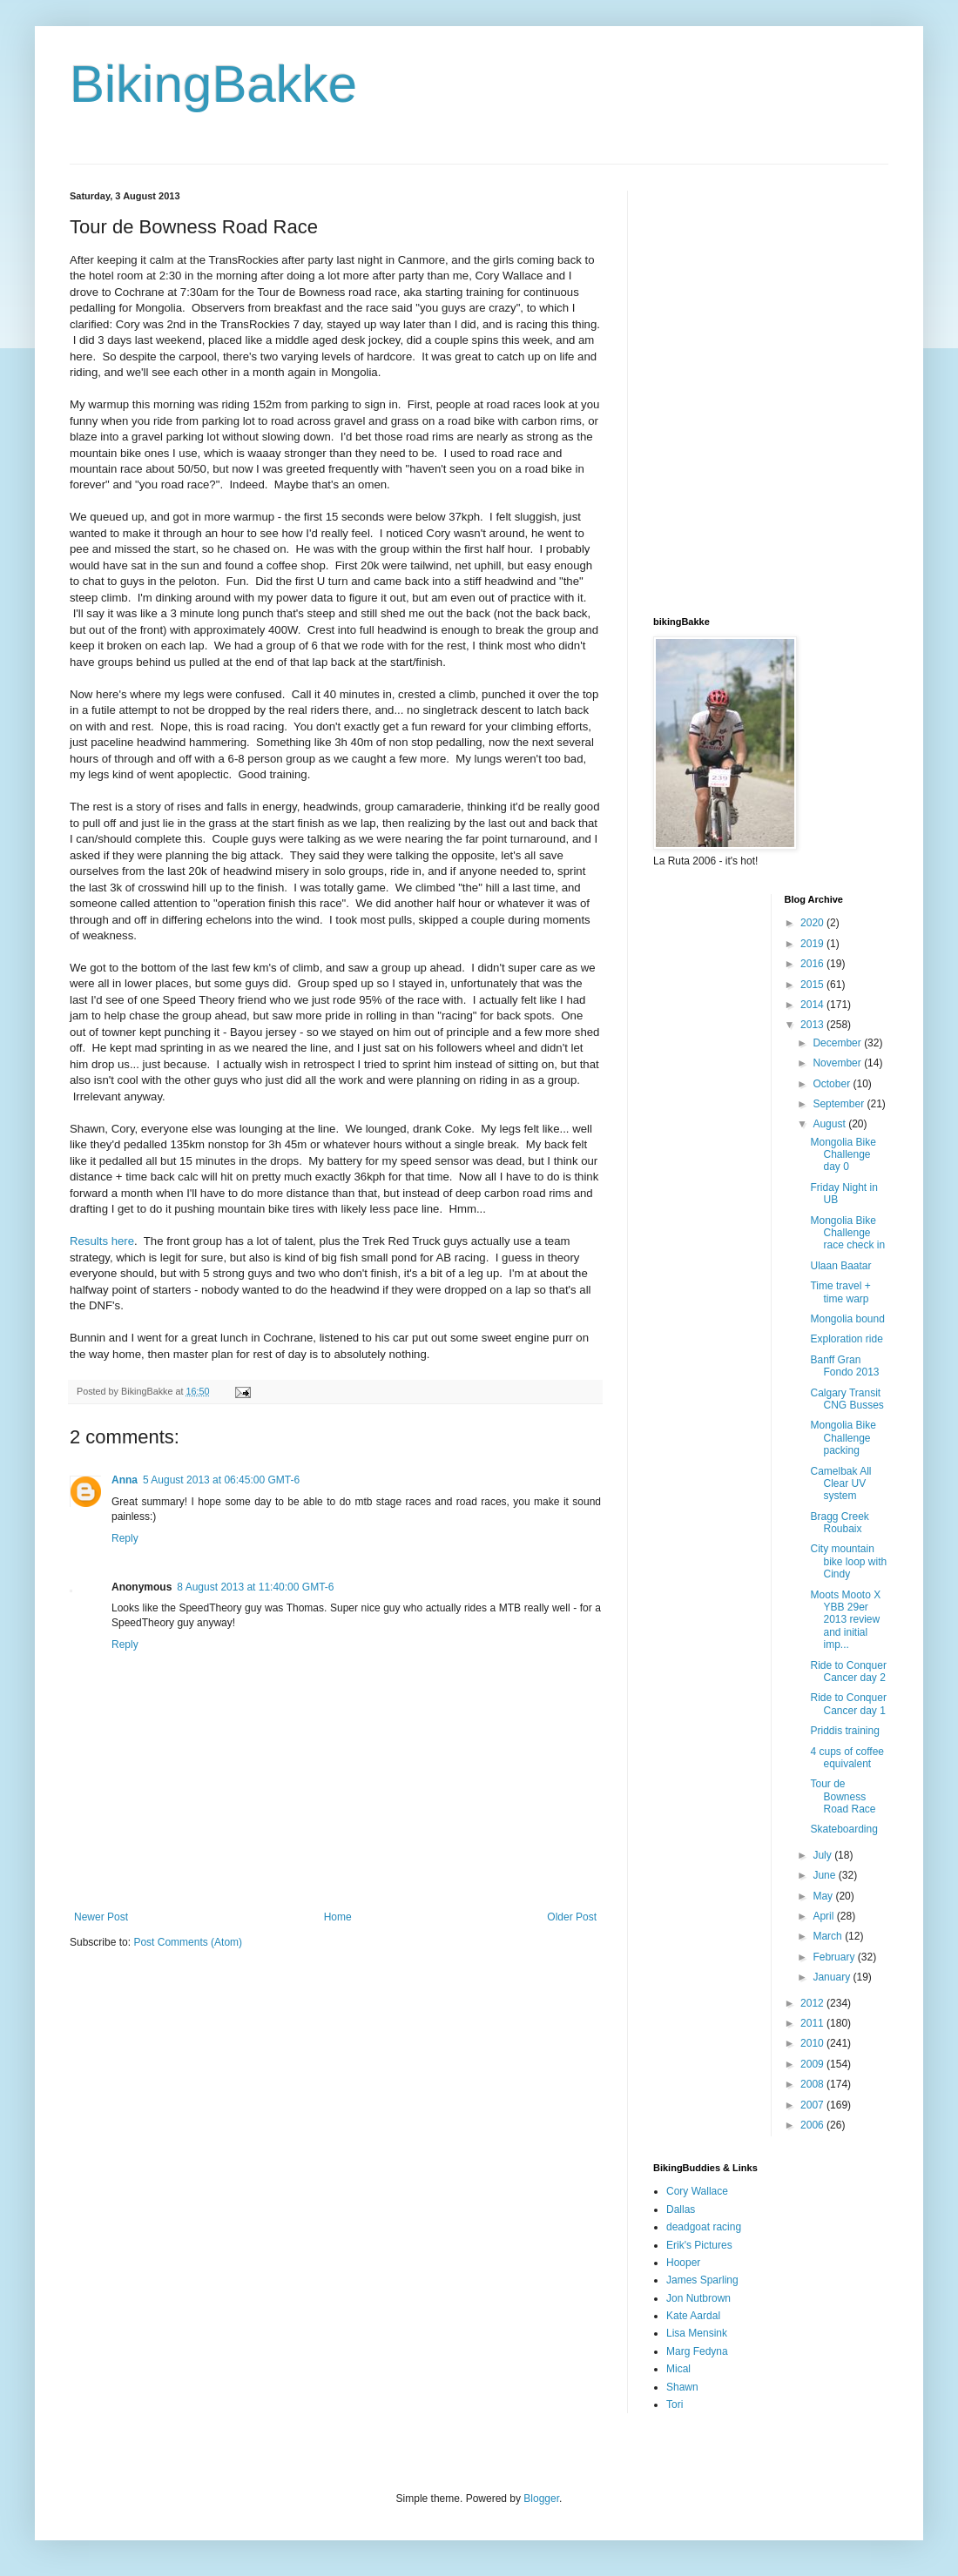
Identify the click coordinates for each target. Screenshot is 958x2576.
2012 (813, 2003)
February (835, 1957)
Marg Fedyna (697, 2351)
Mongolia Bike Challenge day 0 (842, 1155)
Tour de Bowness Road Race (842, 1796)
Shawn (682, 2387)
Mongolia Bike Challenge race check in (847, 1233)
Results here (102, 1241)
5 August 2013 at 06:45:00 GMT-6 (221, 1480)
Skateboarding (843, 1829)
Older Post (572, 1917)
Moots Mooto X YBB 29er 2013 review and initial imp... (845, 1620)
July (823, 1855)
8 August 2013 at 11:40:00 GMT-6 (255, 1587)
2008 (813, 2084)
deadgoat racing (703, 2227)
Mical (678, 2369)
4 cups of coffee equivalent (847, 1757)
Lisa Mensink (696, 2333)
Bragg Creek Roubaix (839, 1522)
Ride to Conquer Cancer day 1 (848, 1704)
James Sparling (702, 2280)
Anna (124, 1480)
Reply (124, 1538)
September (840, 1104)
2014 (813, 1005)
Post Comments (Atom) (187, 1942)
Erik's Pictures (699, 2245)
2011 (813, 2023)
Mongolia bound (847, 1319)
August (830, 1124)
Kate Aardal (693, 2316)
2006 (813, 2125)
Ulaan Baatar (840, 1266)
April (824, 1916)
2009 (813, 2064)
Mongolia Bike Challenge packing (842, 1437)
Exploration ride (846, 1339)
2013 (813, 1025)
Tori (674, 2404)
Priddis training (844, 1731)
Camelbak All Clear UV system (840, 1484)
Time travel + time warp (840, 1292)
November (838, 1063)
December (838, 1043)
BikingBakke (213, 84)
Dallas (680, 2209)
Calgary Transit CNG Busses (846, 1399)
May (824, 1896)
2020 (813, 923)
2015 (813, 985)
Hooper (683, 2263)
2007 (813, 2105)
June (825, 1875)
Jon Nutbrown (698, 2298)
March (829, 1936)
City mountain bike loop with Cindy (848, 1561)
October (833, 1084)
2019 (813, 944)
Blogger (541, 2498)
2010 (813, 2043)
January (833, 1977)
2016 (813, 964)
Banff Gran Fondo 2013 (844, 1366)
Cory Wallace (697, 2191)
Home (338, 1917)
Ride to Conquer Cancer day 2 (848, 1671)
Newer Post (101, 1917)
